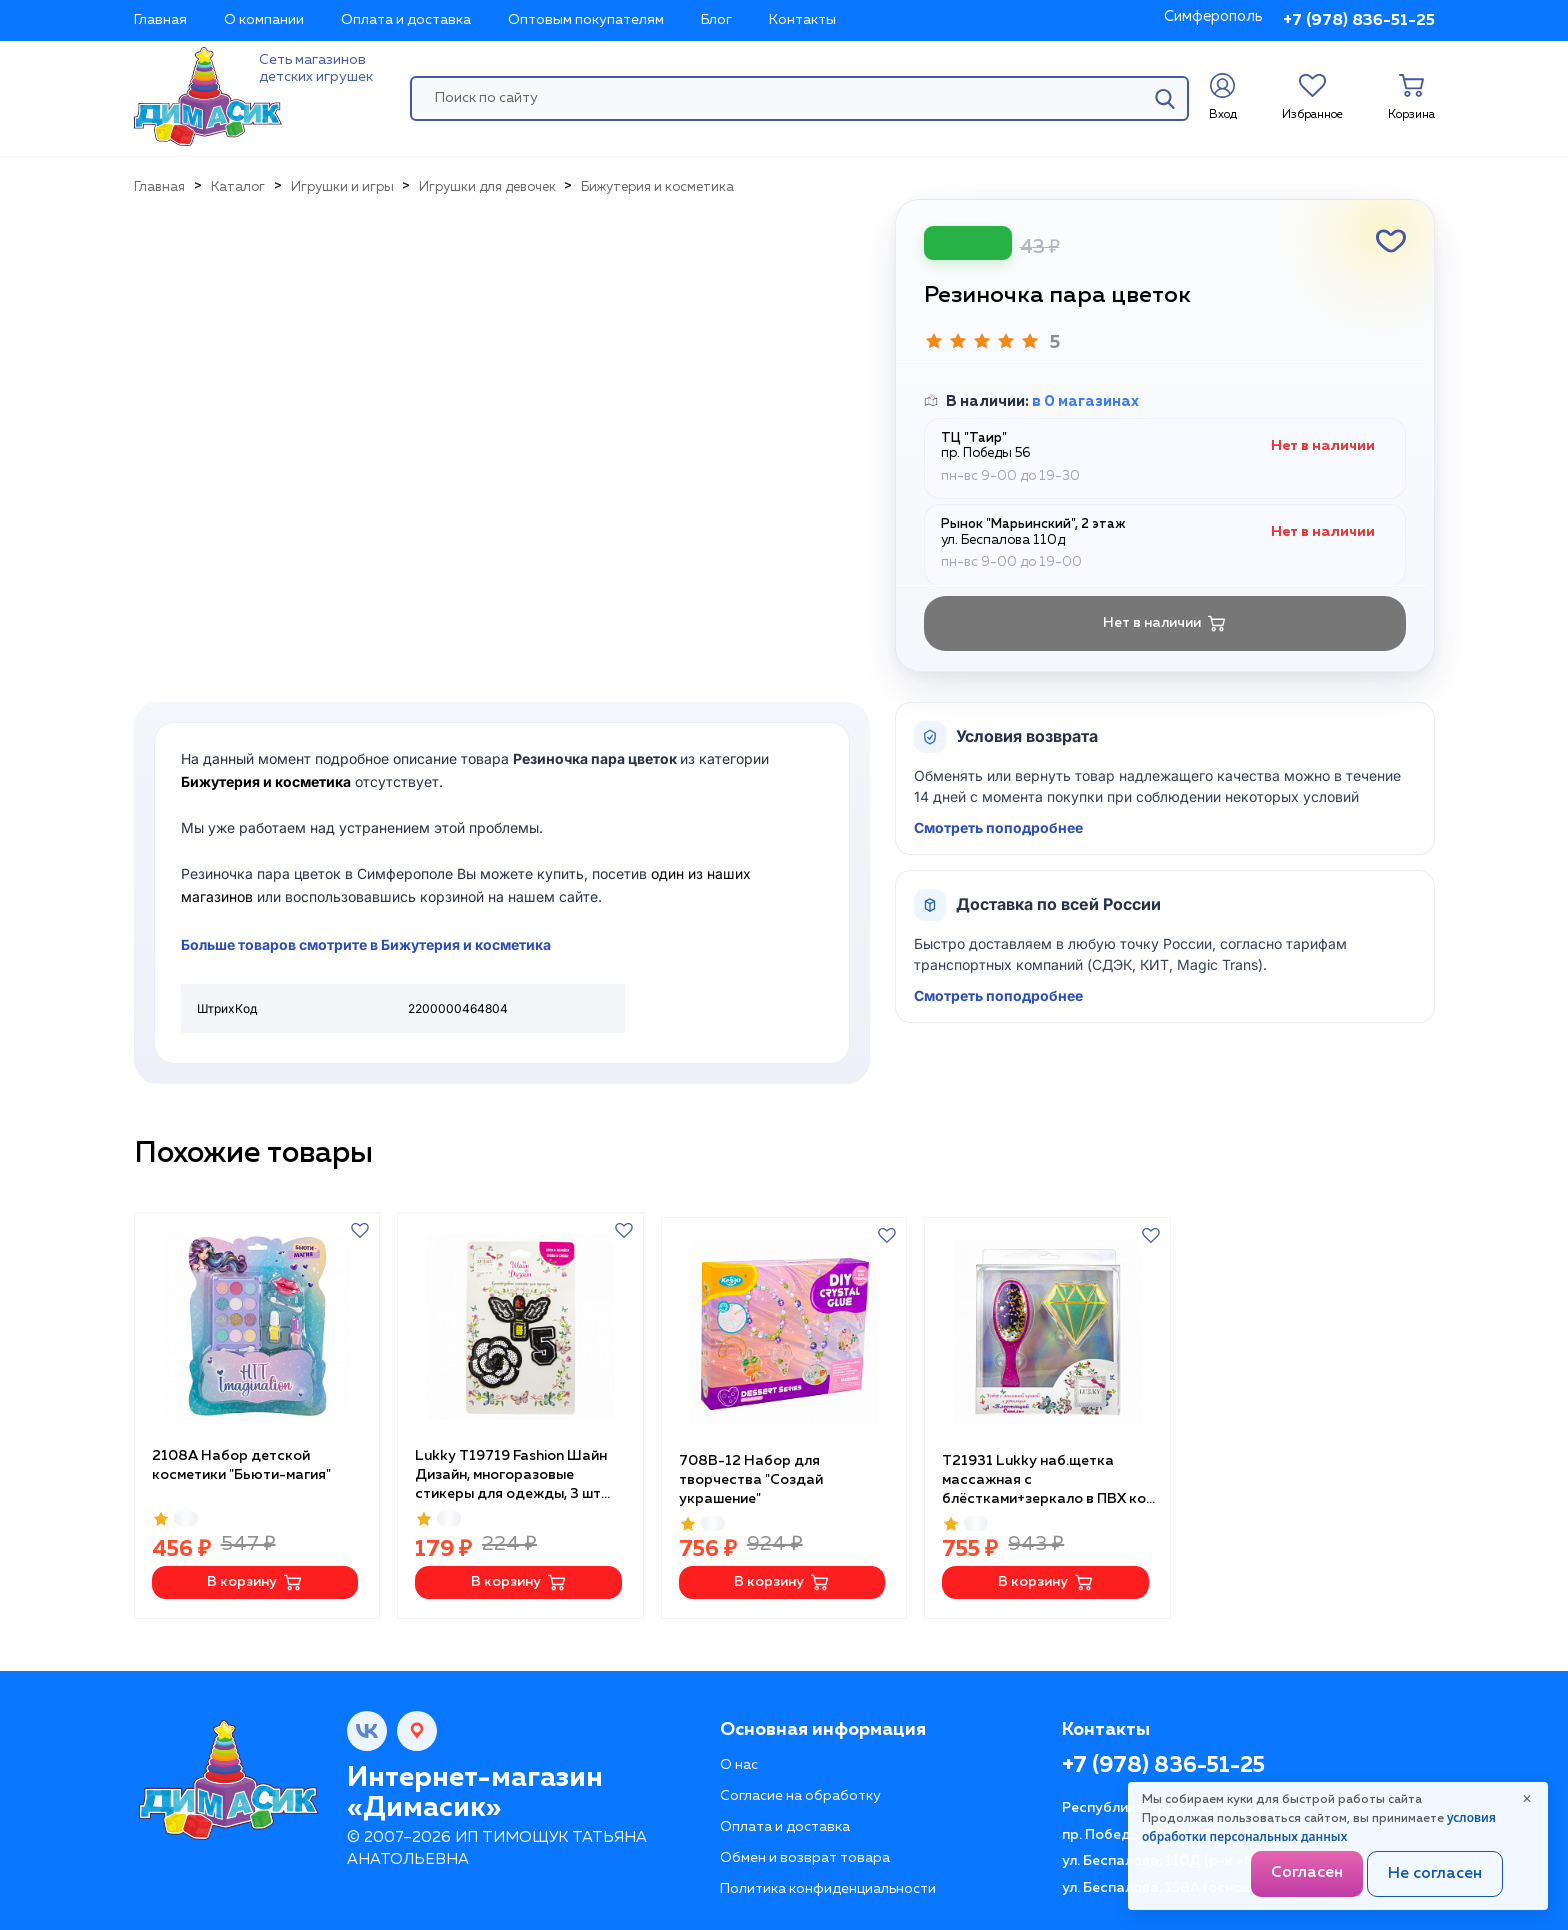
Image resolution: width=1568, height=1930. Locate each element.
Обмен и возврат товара (805, 1853)
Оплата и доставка (406, 20)
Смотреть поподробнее (998, 827)
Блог (716, 20)
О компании (264, 20)
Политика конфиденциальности (828, 1884)
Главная (160, 20)
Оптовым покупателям (586, 20)
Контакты (802, 20)
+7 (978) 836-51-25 (1359, 21)
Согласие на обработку (800, 1791)
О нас (739, 1760)
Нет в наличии (1164, 623)
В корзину (254, 1577)
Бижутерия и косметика (266, 781)
